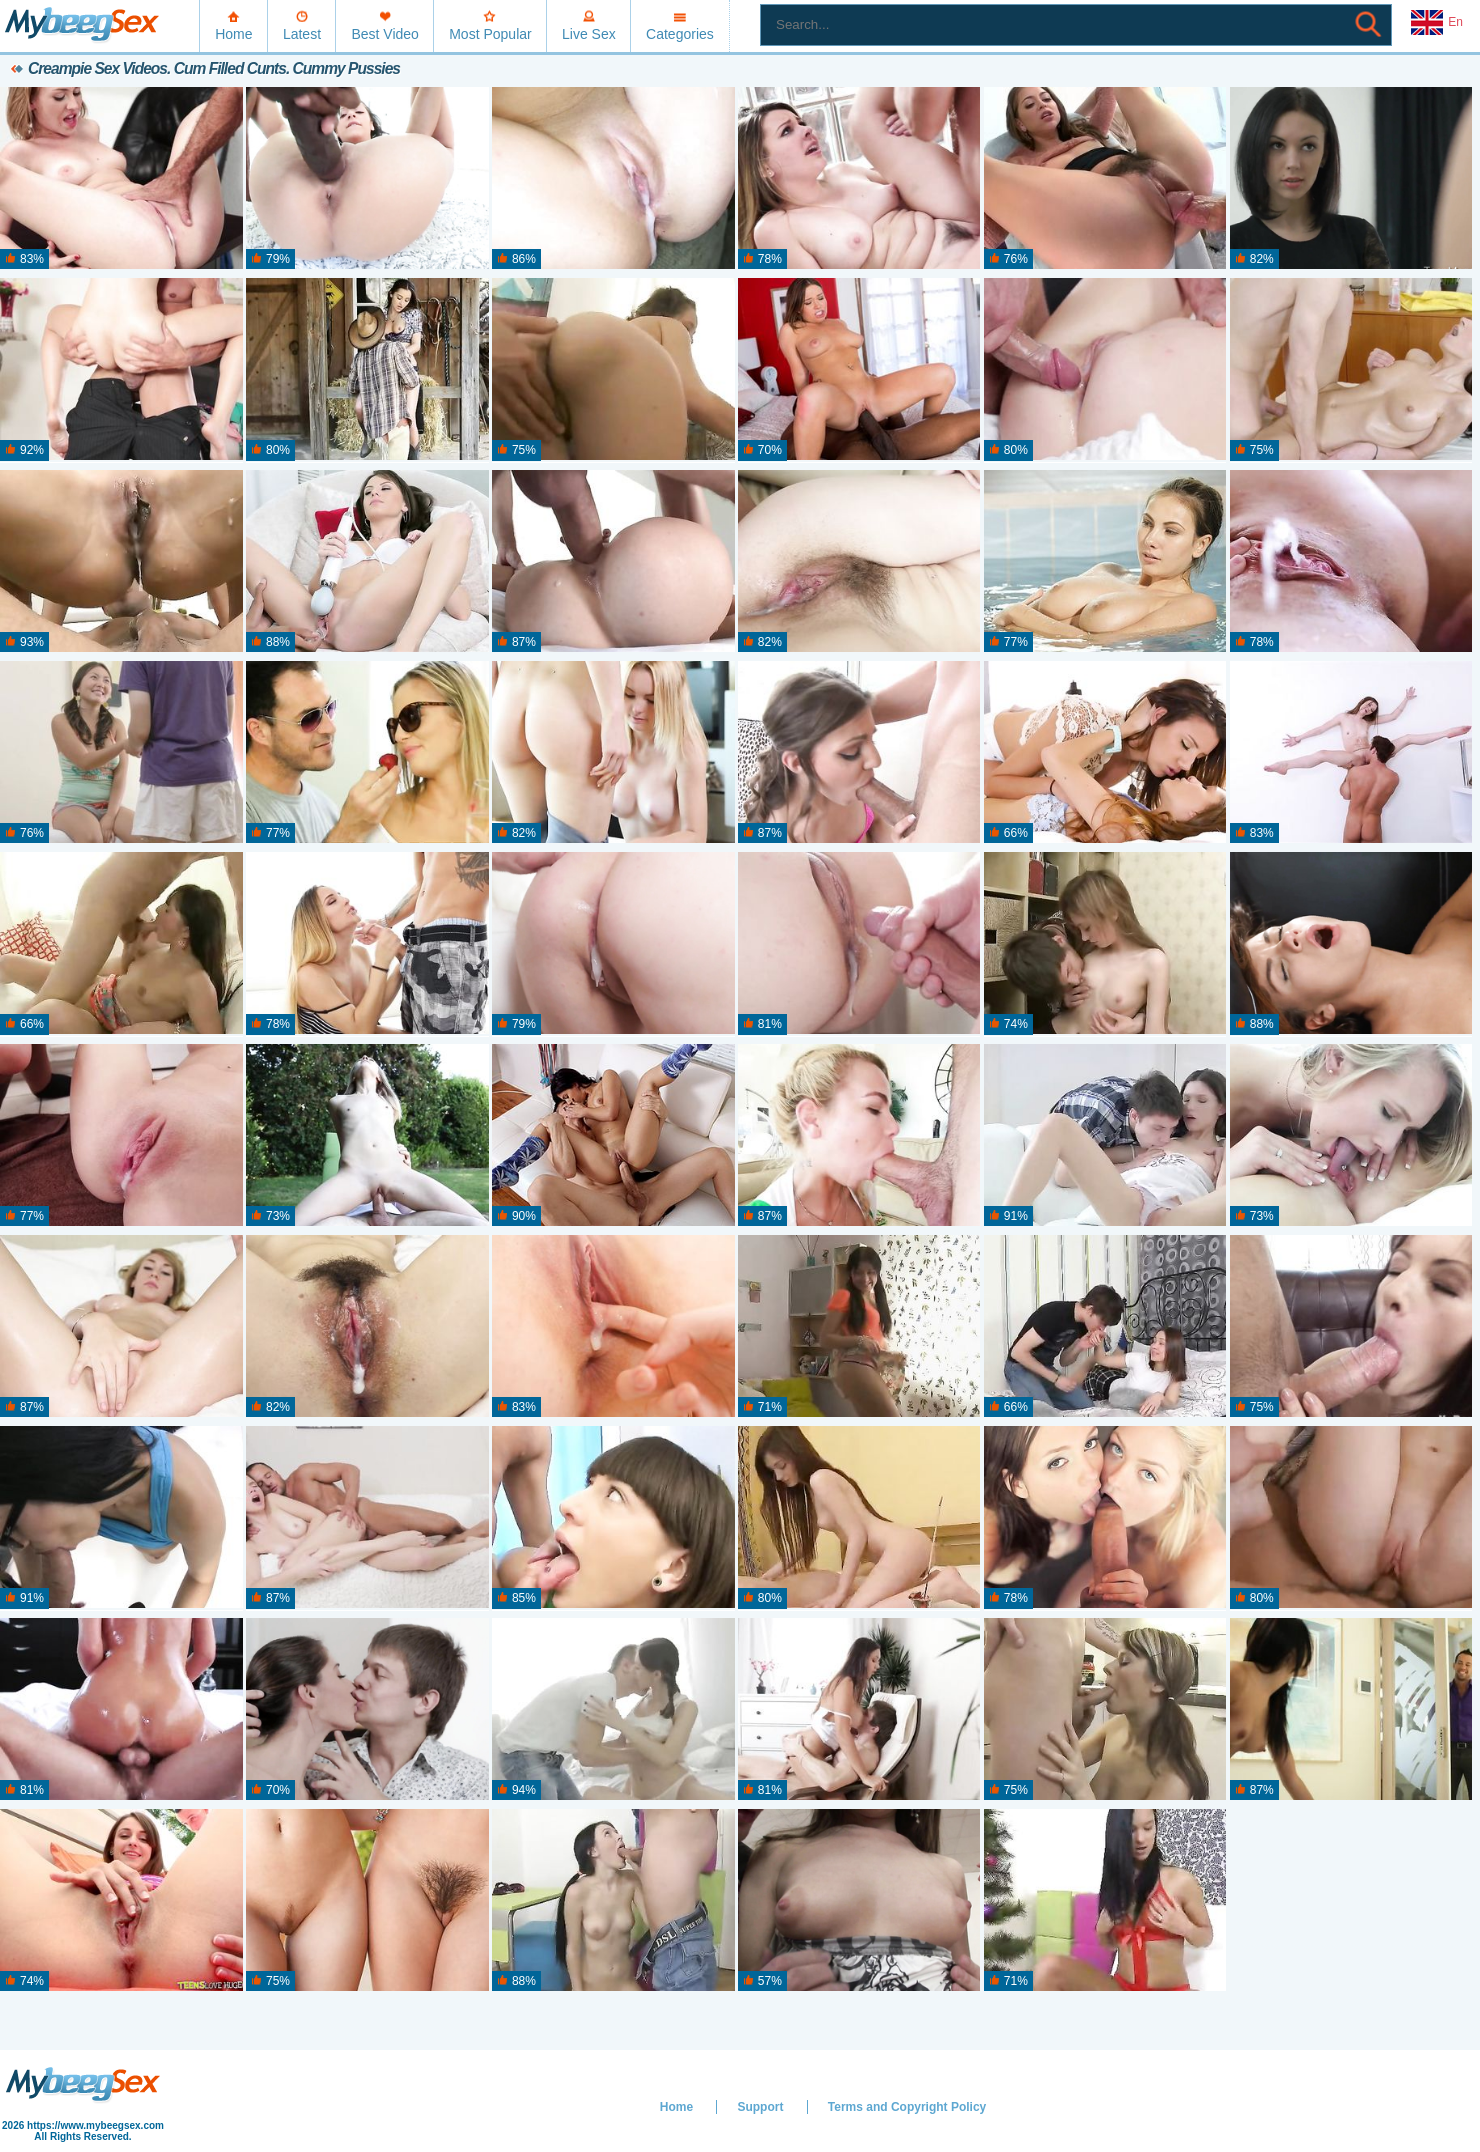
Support (760, 2107)
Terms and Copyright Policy (907, 2107)
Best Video (384, 34)
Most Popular (490, 34)
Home (233, 34)
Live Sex (589, 34)
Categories (680, 34)
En (1437, 23)
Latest (302, 34)
